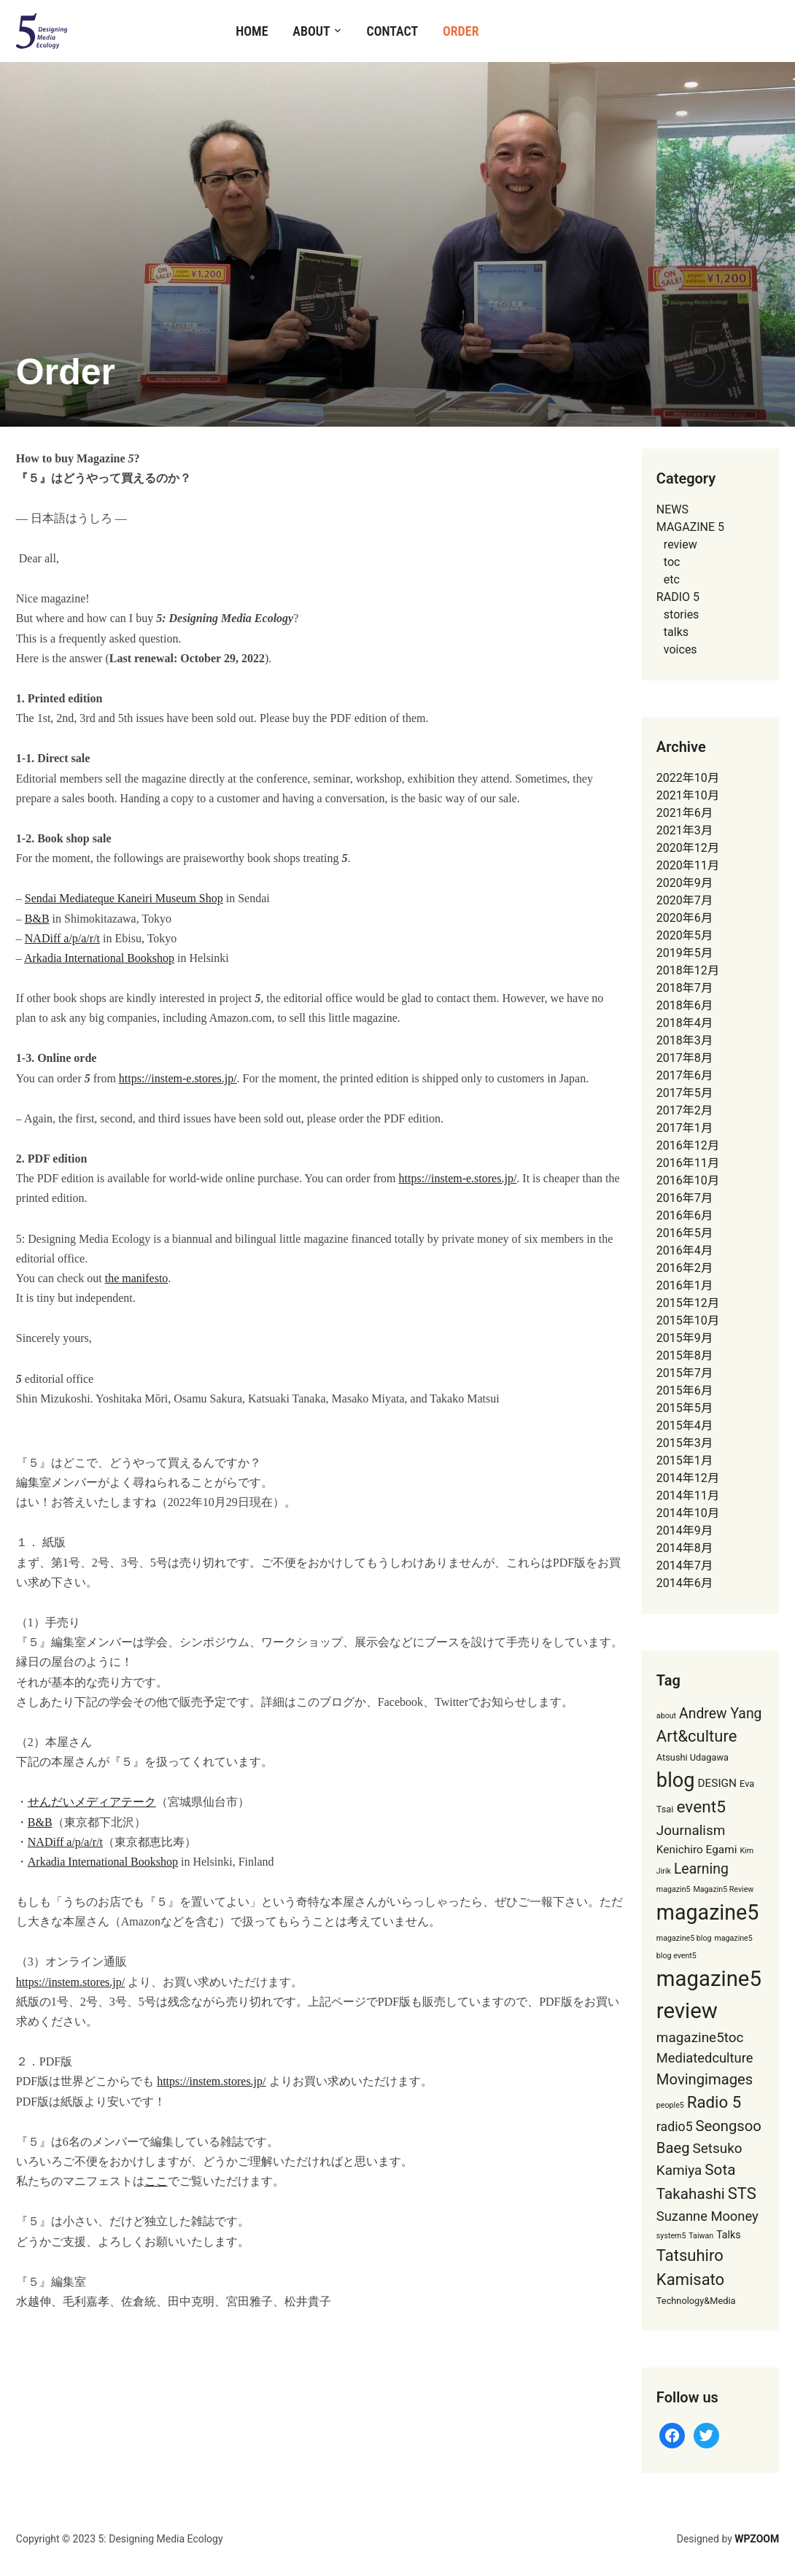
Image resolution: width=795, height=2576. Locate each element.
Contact (392, 31)
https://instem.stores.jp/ (70, 1982)
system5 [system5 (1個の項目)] (671, 2236)
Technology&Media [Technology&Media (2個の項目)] (696, 2300)
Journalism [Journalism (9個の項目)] (690, 1830)
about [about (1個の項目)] (666, 1715)
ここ (156, 2181)
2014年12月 (687, 1478)
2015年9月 (684, 1338)
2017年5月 (684, 1093)
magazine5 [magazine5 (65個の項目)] (707, 1912)
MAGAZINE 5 (690, 527)
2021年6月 (684, 813)
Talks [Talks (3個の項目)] (728, 2235)
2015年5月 (684, 1408)
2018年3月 (684, 1040)
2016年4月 (684, 1250)
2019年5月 (684, 953)
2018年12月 (687, 970)
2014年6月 (684, 1583)
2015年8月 (684, 1355)
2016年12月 (687, 1145)
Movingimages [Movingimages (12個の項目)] (704, 2079)
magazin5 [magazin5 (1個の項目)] (673, 1889)
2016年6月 (684, 1215)
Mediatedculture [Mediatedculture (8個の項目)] (704, 2057)
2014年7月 (684, 1565)
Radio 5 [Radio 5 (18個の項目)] (714, 2101)
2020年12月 (687, 848)
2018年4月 (684, 1023)
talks (676, 632)
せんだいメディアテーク (92, 1802)
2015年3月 (684, 1443)
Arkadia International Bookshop (99, 958)
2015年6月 (684, 1390)
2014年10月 (687, 1513)
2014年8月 (684, 1548)
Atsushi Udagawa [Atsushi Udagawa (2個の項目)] (692, 1757)
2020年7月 (684, 900)
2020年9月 (684, 883)
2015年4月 (684, 1425)
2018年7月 (684, 988)
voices (680, 649)
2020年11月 (687, 865)
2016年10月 (687, 1180)
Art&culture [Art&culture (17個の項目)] (696, 1736)
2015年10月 (687, 1320)
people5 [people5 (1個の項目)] (670, 2105)
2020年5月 (684, 935)
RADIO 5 (677, 597)
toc (672, 562)
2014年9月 (684, 1530)
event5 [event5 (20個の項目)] (701, 1807)
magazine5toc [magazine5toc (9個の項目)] (700, 2037)
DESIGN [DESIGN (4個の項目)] (717, 1783)
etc (672, 579)
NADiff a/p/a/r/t (62, 938)
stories (681, 614)
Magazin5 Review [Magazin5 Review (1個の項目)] (724, 1889)
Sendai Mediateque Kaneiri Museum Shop (124, 898)
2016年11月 (687, 1163)
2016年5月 (684, 1233)
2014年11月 (687, 1495)
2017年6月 (684, 1075)
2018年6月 (684, 1005)
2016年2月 (684, 1268)
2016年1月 (684, 1285)
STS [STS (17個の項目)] (742, 2193)
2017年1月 (684, 1128)
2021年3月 (684, 830)
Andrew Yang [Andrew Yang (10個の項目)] (720, 1713)
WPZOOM (756, 2539)
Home (252, 31)
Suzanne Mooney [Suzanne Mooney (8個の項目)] (707, 2216)
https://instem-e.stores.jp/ (178, 1078)
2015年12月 (687, 1303)
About (311, 31)
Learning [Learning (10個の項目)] (701, 1869)
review (680, 544)
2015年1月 (684, 1460)
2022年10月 (687, 778)
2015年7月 (684, 1373)
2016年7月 (684, 1198)
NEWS (672, 509)
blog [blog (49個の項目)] (675, 1780)
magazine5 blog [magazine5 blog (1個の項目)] (684, 1938)
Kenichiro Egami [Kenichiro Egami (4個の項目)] (696, 1849)
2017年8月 (684, 1058)
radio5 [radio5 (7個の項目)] (674, 2126)
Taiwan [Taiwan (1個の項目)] (701, 2236)
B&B (37, 918)
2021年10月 (687, 795)
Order (461, 31)
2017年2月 (684, 1110)
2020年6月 (684, 918)
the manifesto (136, 1278)
